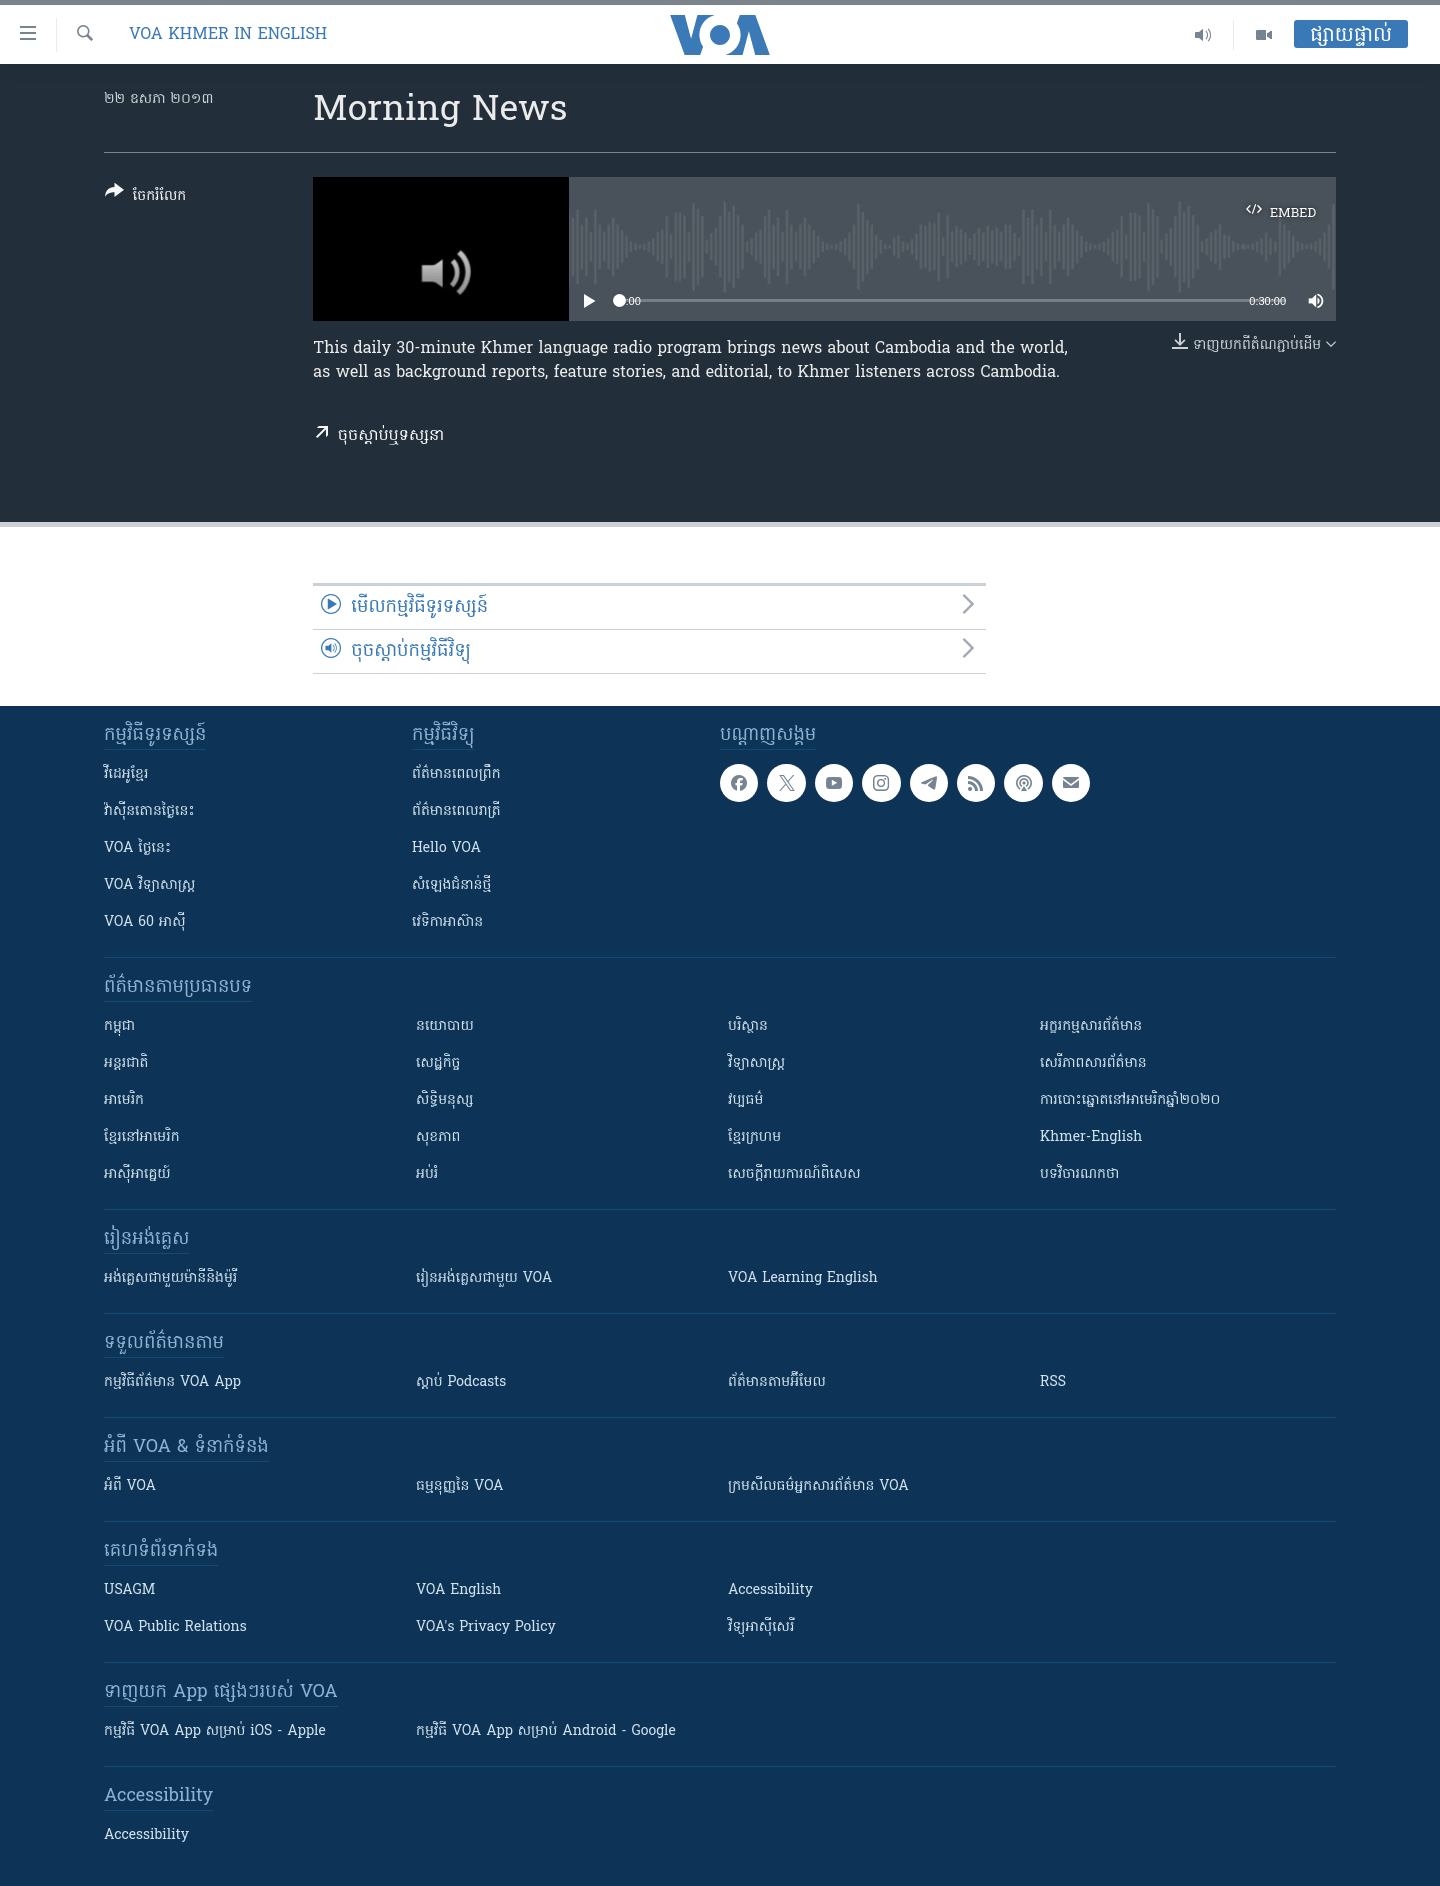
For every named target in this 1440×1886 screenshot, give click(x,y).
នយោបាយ (445, 1026)
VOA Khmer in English (228, 35)
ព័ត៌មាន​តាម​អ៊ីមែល (777, 1382)
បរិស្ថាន (748, 1026)
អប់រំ (427, 1174)
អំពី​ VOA (130, 1486)
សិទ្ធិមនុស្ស (445, 1100)
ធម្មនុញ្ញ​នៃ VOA (460, 1486)
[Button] (145, 197)
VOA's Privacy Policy (486, 1627)
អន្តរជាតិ (126, 1063)
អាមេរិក (124, 1100)
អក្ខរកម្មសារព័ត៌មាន (1091, 1026)
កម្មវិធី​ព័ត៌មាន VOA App (172, 1382)
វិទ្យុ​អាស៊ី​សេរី (761, 1627)
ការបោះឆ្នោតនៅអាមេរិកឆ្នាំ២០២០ (1130, 1100)
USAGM (129, 1590)
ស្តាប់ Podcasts (461, 1382)
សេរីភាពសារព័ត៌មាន (1093, 1063)
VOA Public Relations (175, 1627)
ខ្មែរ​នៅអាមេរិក (142, 1137)
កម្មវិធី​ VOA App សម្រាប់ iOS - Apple (215, 1731)
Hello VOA (446, 848)
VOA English (458, 1590)
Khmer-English (1091, 1137)
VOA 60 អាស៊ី (145, 922)
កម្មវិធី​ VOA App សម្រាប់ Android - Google (546, 1731)
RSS (1053, 1382)
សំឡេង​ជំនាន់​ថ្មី (451, 885)
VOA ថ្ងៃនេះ (137, 848)
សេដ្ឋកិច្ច (438, 1063)
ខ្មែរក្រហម (754, 1137)
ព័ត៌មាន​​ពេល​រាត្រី (456, 811)
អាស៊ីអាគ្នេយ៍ (137, 1174)
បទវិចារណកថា (1079, 1174)
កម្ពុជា (119, 1026)
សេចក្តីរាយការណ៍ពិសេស (794, 1174)
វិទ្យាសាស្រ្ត (756, 1063)
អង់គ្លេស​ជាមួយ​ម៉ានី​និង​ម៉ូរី (170, 1278)
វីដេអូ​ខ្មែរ (126, 774)
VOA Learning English (803, 1278)
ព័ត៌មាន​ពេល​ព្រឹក (456, 774)
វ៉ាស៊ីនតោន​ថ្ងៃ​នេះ (149, 811)
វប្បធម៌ (745, 1100)
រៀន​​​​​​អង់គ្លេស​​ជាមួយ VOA (484, 1278)
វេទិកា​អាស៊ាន (447, 922)
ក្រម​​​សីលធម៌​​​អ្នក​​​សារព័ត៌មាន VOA (818, 1486)
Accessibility (770, 1590)
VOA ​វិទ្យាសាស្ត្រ (149, 885)
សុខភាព (438, 1137)
